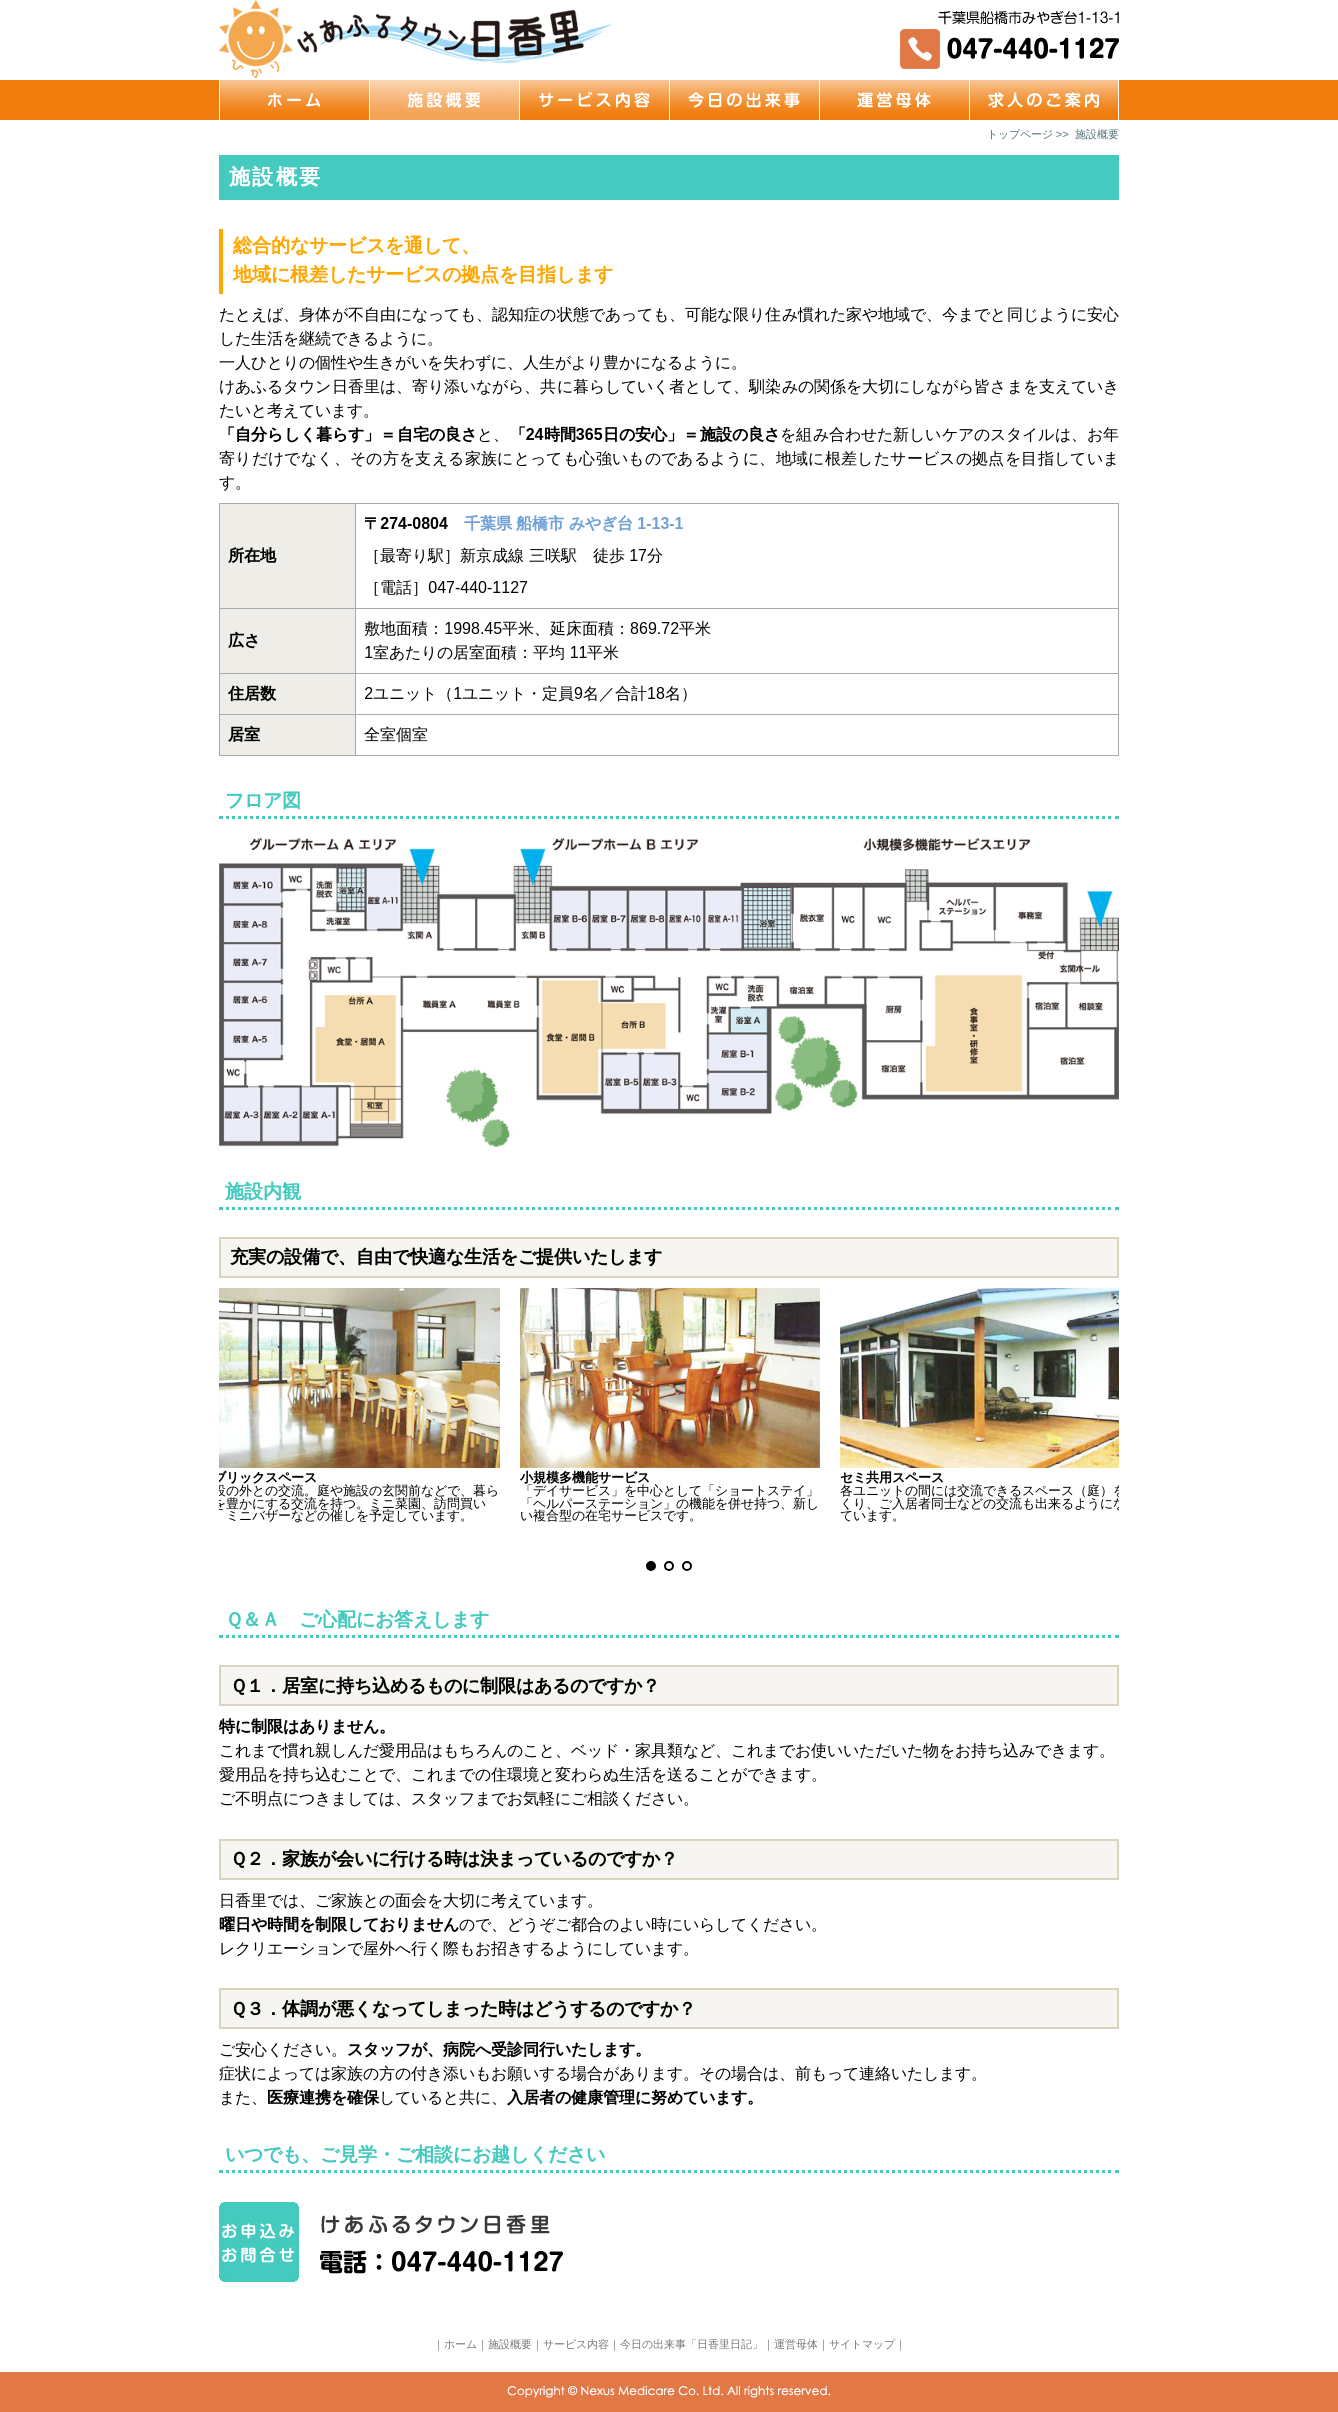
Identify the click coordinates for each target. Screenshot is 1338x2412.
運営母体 (796, 2344)
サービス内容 (576, 2344)
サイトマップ (862, 2344)
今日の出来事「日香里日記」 (691, 2344)
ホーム (460, 2344)
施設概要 (510, 2344)
